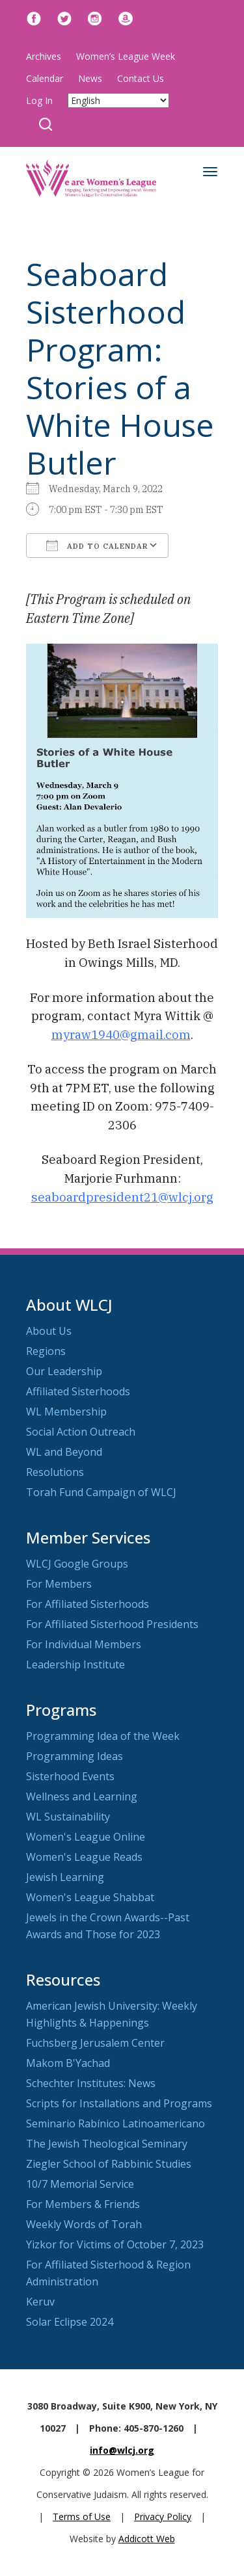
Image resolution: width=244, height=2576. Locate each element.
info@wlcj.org (122, 2450)
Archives (43, 56)
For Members (59, 1584)
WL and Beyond (64, 1452)
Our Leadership (64, 1371)
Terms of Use (82, 2516)
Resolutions (55, 1472)
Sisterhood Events (70, 1776)
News (90, 78)
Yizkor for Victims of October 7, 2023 (115, 2244)
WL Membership (66, 1411)
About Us (49, 1331)
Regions (46, 1351)
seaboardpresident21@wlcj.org (122, 1197)
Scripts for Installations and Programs (119, 2103)
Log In (39, 100)
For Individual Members (83, 1644)
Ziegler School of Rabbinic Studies (108, 2164)
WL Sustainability (68, 1816)
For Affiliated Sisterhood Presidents (112, 1624)
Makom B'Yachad (68, 2063)
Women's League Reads (84, 1857)
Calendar (44, 78)
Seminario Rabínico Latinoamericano (115, 2123)
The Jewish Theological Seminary (106, 2143)
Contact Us (140, 78)
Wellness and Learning (81, 1796)
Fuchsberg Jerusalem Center (95, 2043)
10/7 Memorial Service (80, 2184)
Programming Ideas (74, 1756)
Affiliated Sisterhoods (78, 1391)
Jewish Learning (65, 1877)
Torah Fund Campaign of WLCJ (101, 1492)
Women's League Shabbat (90, 1897)
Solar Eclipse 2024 (69, 2322)
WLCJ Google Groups (77, 1564)
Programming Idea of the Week (103, 1736)
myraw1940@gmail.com (121, 1034)
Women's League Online (85, 1837)
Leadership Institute (75, 1664)
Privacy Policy (162, 2516)
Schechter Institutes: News (91, 2083)
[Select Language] (118, 100)
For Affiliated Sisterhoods (87, 1604)
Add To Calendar (97, 545)
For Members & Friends (83, 2204)
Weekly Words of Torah (84, 2224)
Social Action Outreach (80, 1432)
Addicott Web (146, 2538)
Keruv (40, 2301)
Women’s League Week (125, 56)
